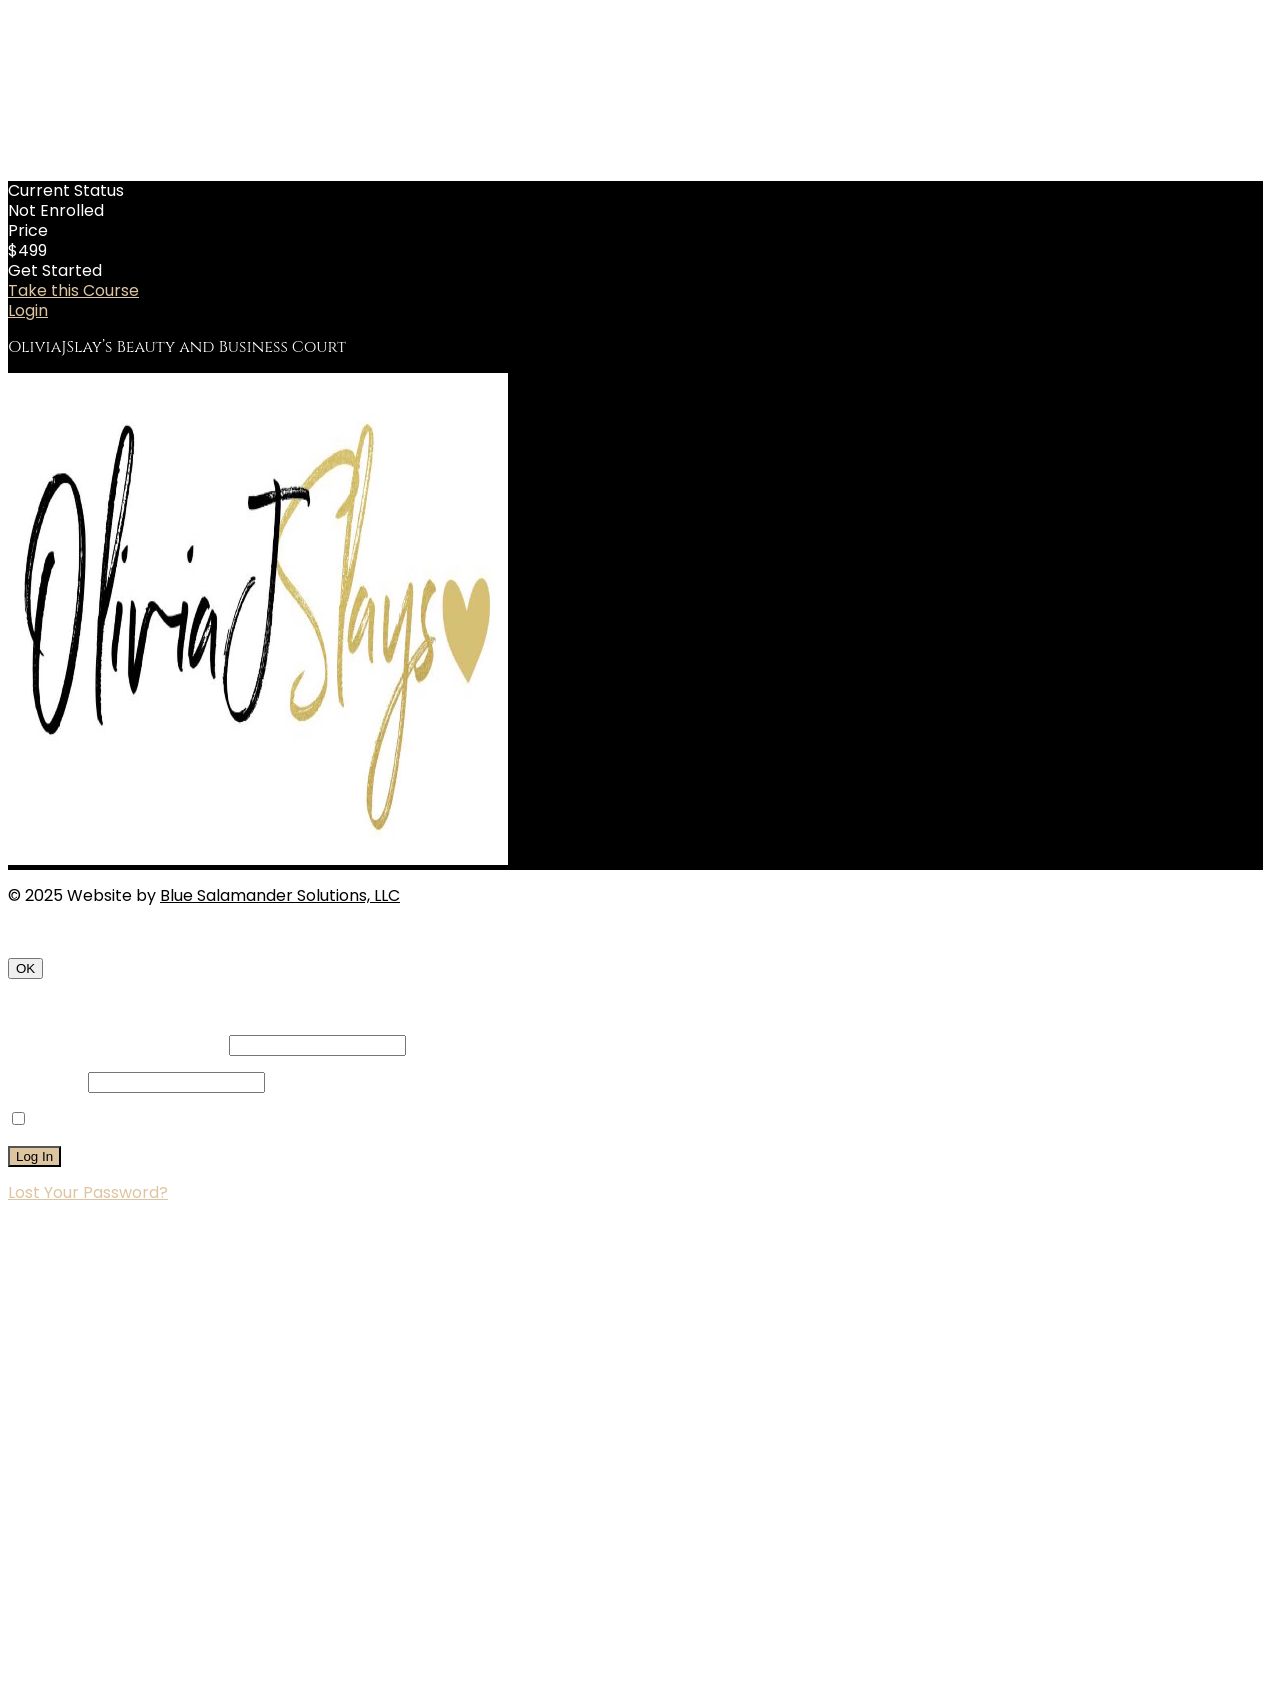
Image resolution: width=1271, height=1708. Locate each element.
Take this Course (73, 290)
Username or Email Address (116, 1044)
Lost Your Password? (88, 1192)
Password (46, 1081)
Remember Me (81, 1119)
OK (25, 968)
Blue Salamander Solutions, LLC (280, 895)
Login (28, 310)
